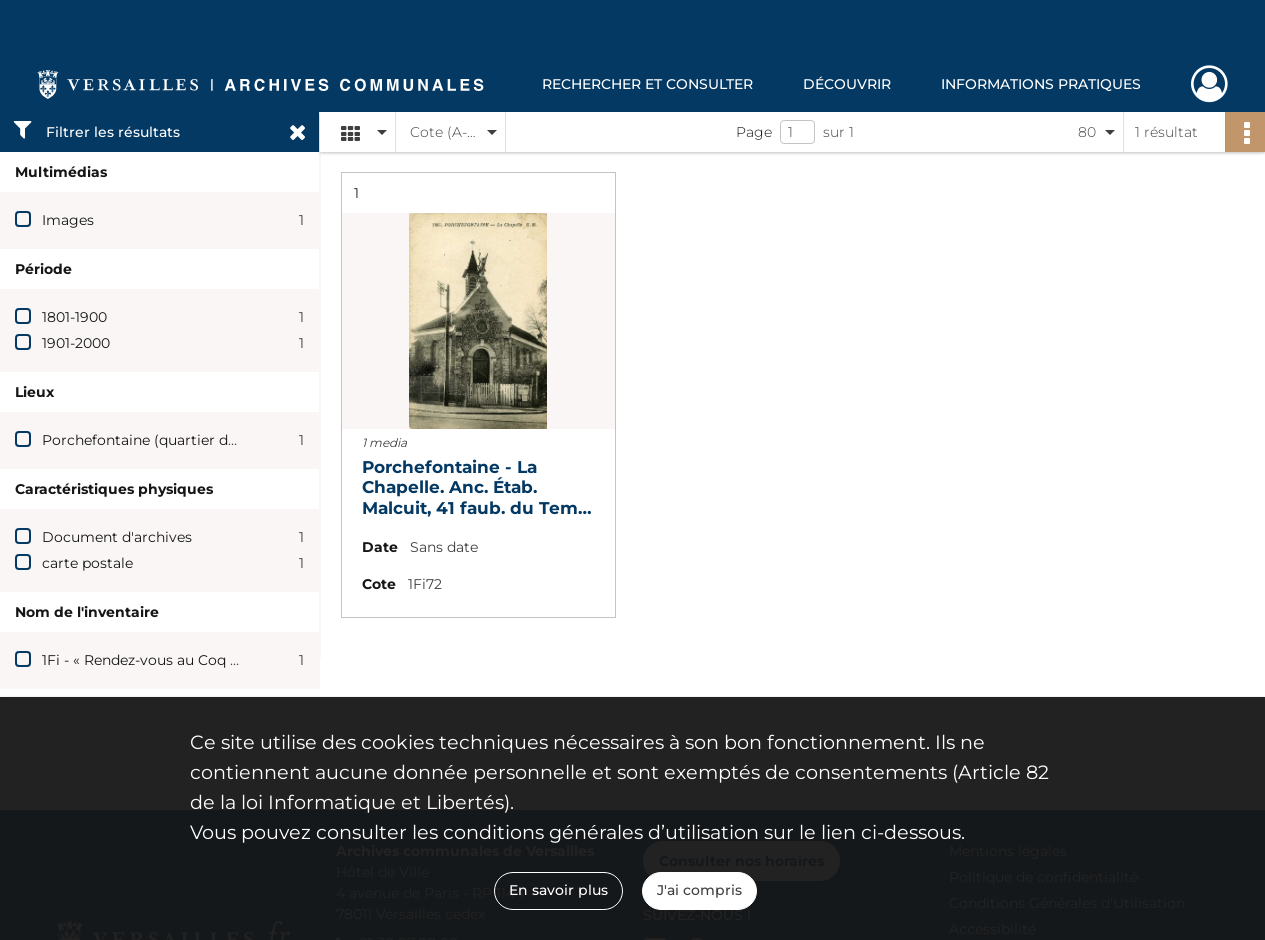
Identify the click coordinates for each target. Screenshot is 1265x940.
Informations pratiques (1041, 84)
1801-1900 (74, 317)
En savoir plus (558, 890)
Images (68, 220)
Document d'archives (117, 537)
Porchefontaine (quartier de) (141, 440)
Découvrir (847, 84)
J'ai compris (699, 890)
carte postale (87, 563)
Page (754, 132)
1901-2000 (76, 343)
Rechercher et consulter (647, 84)
